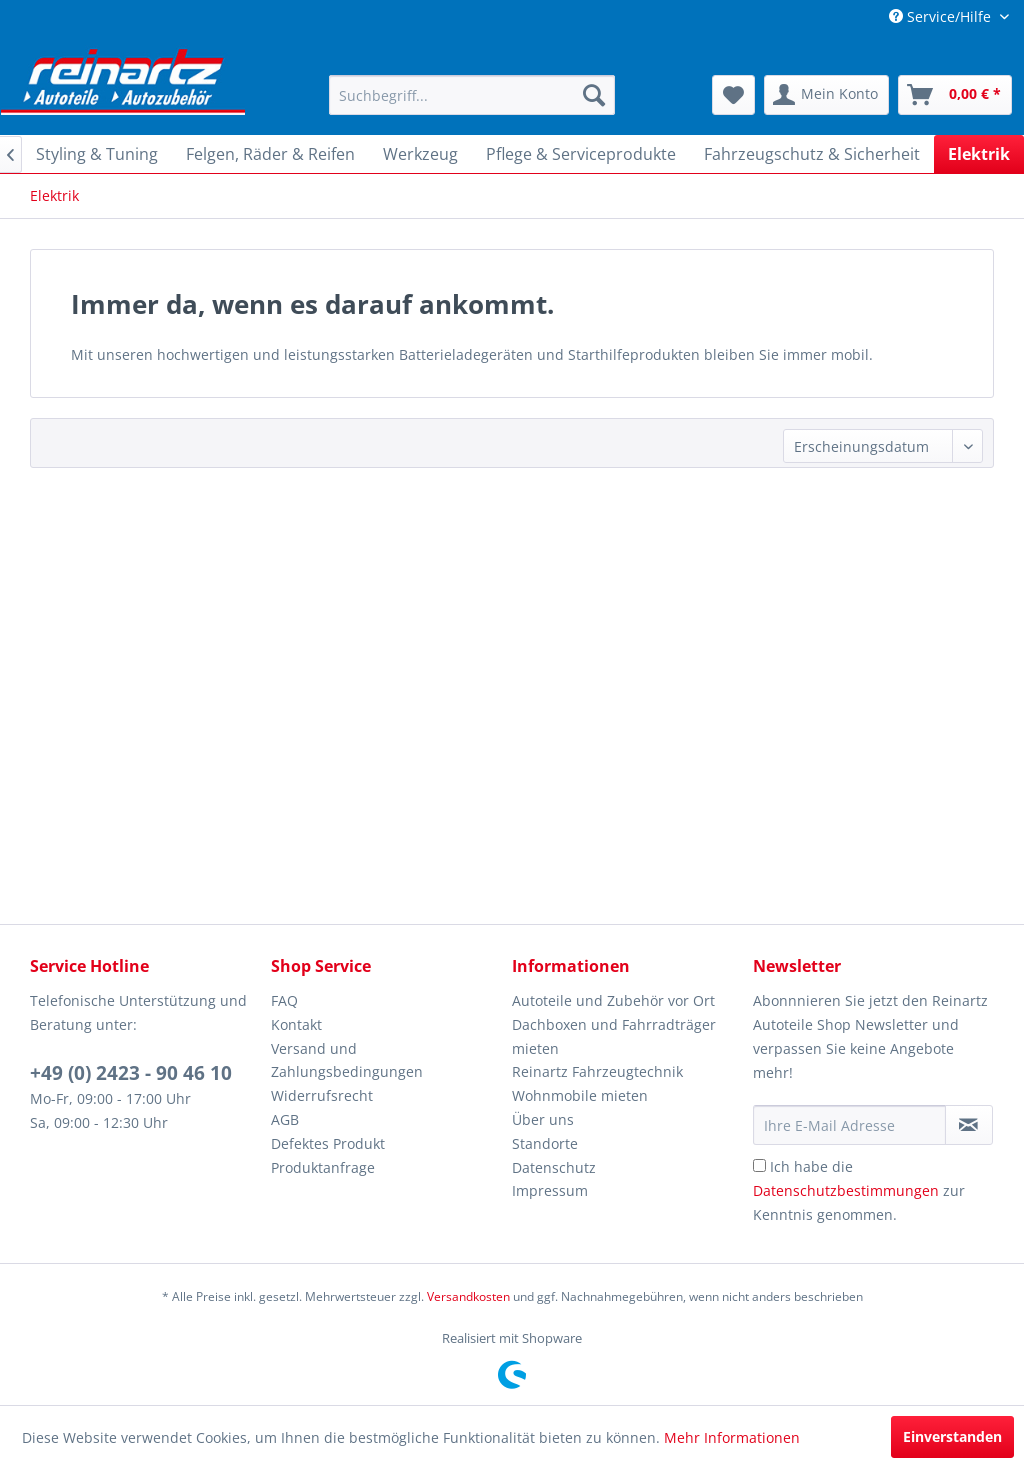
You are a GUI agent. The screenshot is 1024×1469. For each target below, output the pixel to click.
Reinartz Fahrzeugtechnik (597, 1071)
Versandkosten (468, 1296)
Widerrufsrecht (322, 1095)
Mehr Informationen (732, 1437)
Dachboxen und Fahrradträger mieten (614, 1036)
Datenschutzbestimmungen (846, 1190)
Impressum (550, 1190)
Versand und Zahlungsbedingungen (347, 1060)
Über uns (543, 1119)
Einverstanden (952, 1436)
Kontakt (296, 1024)
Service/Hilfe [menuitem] (942, 16)
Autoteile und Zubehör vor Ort (613, 1000)
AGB (285, 1119)
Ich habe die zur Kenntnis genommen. (859, 1190)
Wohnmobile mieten (580, 1095)
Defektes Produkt (328, 1143)
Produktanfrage (323, 1167)
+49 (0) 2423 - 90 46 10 (131, 1073)
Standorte (545, 1143)
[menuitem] (472, 95)
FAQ (284, 1000)
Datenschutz (554, 1167)
